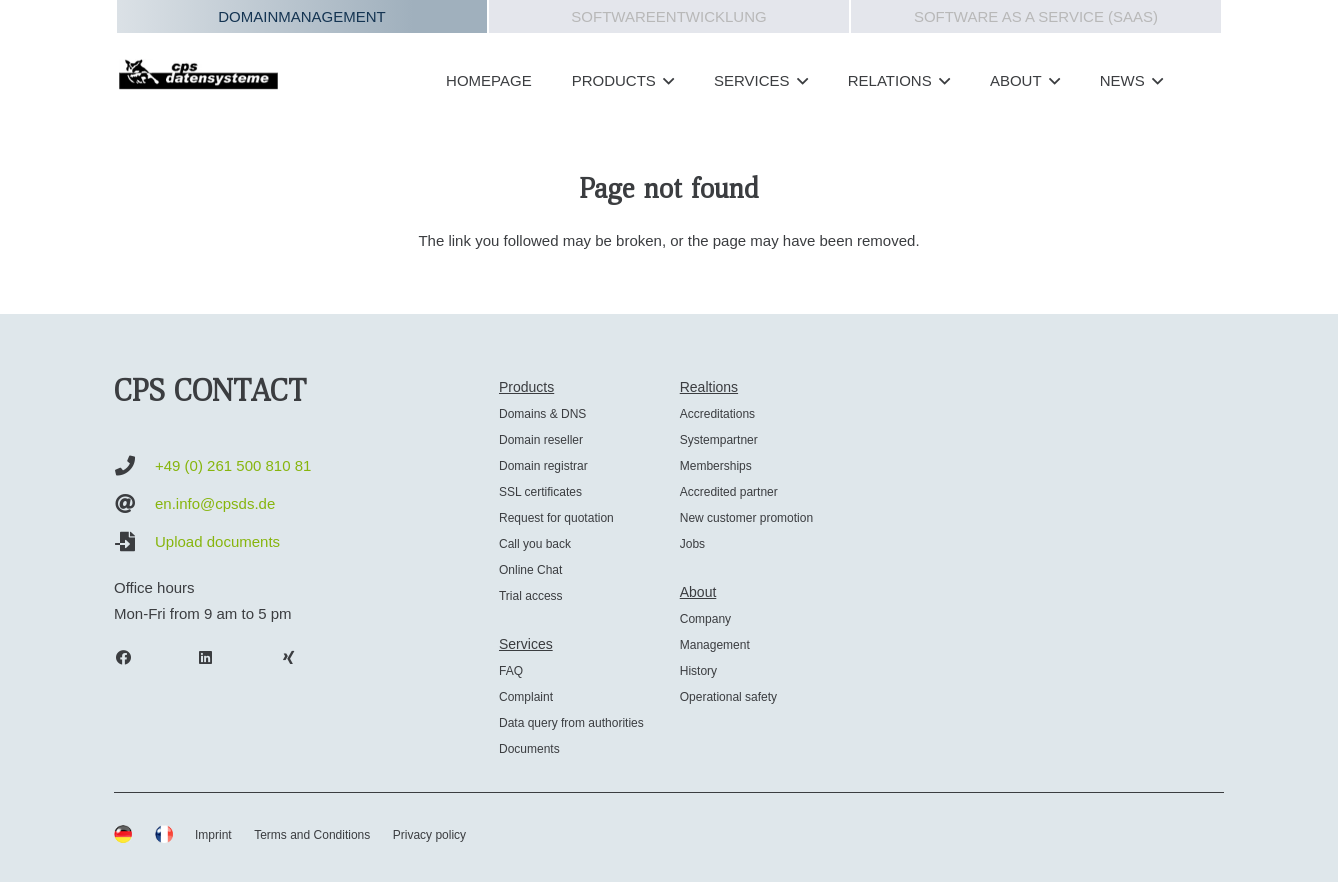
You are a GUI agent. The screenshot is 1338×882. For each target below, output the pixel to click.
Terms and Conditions (312, 835)
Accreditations (717, 414)
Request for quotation (556, 518)
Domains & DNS (542, 414)
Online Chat (530, 570)
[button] (665, 81)
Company (705, 619)
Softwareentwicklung (668, 16)
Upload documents (217, 541)
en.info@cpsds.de (215, 503)
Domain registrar (543, 466)
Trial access (531, 596)
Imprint (213, 835)
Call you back (535, 544)
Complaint (526, 697)
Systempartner (719, 440)
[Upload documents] (134, 542)
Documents (529, 749)
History (698, 671)
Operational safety (728, 697)
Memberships (716, 466)
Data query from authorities (571, 723)
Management (715, 645)
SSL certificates (540, 492)
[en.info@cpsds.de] (134, 504)
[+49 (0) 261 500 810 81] (134, 466)
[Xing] (298, 658)
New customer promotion (746, 518)
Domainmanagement (302, 16)
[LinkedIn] (216, 658)
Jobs (692, 544)
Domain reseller (541, 440)
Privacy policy (429, 835)
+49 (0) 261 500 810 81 (233, 465)
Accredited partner (729, 492)
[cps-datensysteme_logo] (198, 74)
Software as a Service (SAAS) (1036, 16)
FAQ (511, 671)
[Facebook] (133, 658)
